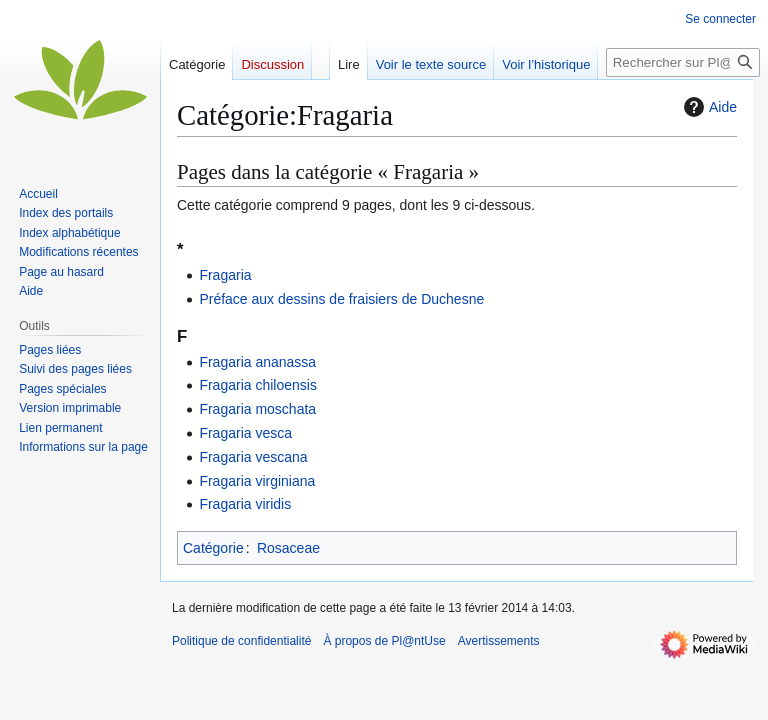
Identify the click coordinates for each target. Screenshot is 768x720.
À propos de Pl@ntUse (384, 641)
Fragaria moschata (257, 409)
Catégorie (213, 548)
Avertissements (499, 641)
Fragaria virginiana (257, 481)
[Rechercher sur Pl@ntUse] (683, 62)
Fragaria (225, 275)
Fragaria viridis (245, 504)
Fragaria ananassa (257, 362)
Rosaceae (288, 548)
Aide (708, 107)
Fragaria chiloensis (258, 385)
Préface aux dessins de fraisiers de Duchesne (341, 299)
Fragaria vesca (245, 433)
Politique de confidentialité (241, 641)
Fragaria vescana (253, 457)
